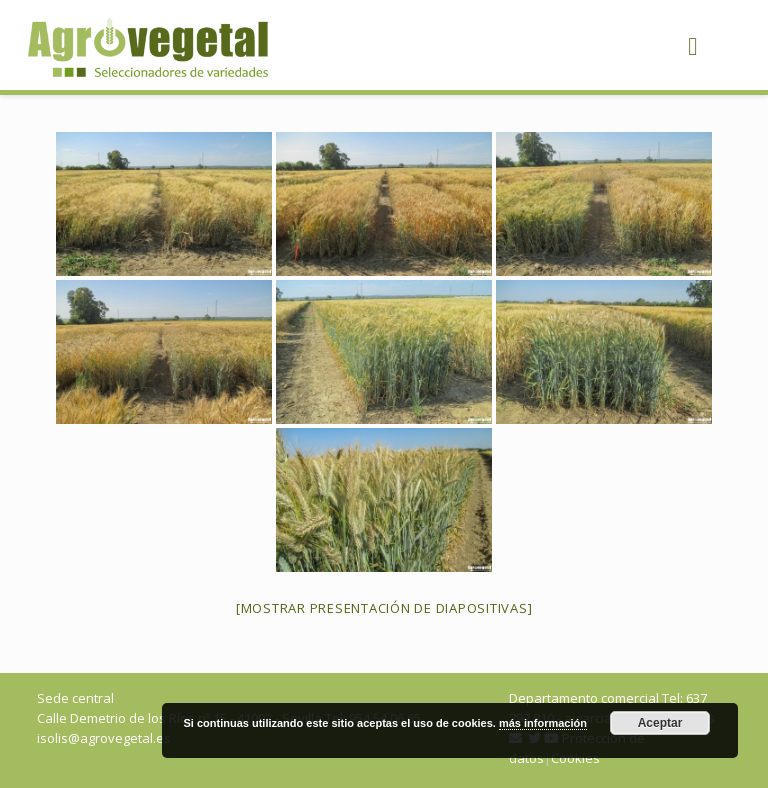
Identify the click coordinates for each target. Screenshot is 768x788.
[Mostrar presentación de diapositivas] (384, 608)
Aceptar (660, 723)
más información (543, 723)
